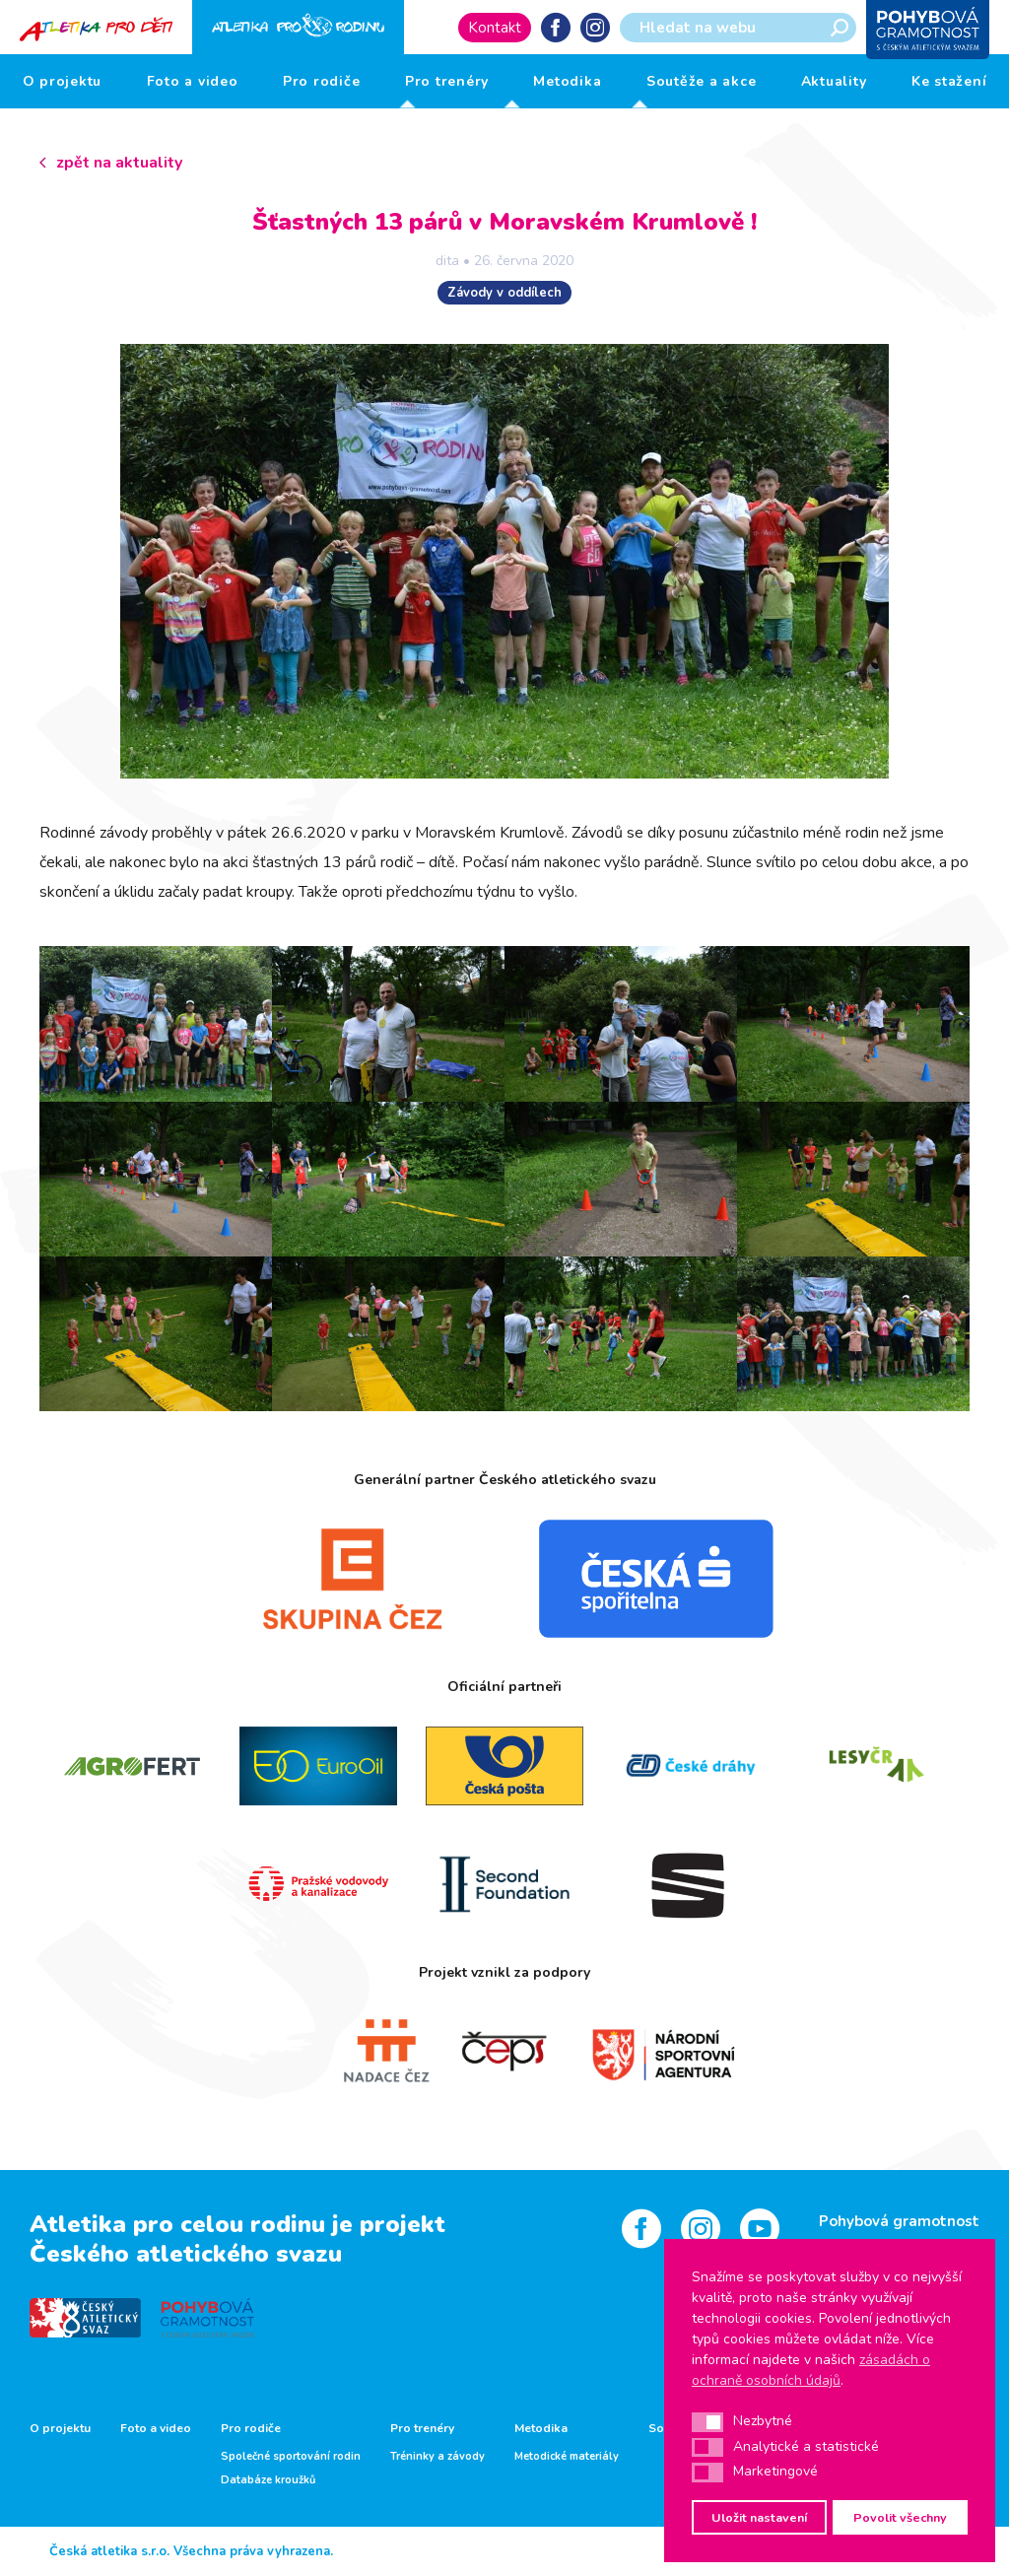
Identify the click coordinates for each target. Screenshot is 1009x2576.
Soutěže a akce (701, 81)
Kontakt (494, 27)
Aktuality (834, 81)
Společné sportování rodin (291, 2457)
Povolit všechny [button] (900, 2517)
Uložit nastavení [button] (759, 2517)
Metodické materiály (566, 2457)
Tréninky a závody (437, 2457)
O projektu (62, 81)
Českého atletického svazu (186, 2254)
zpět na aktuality (119, 162)
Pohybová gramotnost (899, 2221)
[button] (707, 2422)
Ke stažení (949, 81)
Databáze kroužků (268, 2480)
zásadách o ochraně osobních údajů (811, 2370)
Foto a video (192, 81)
